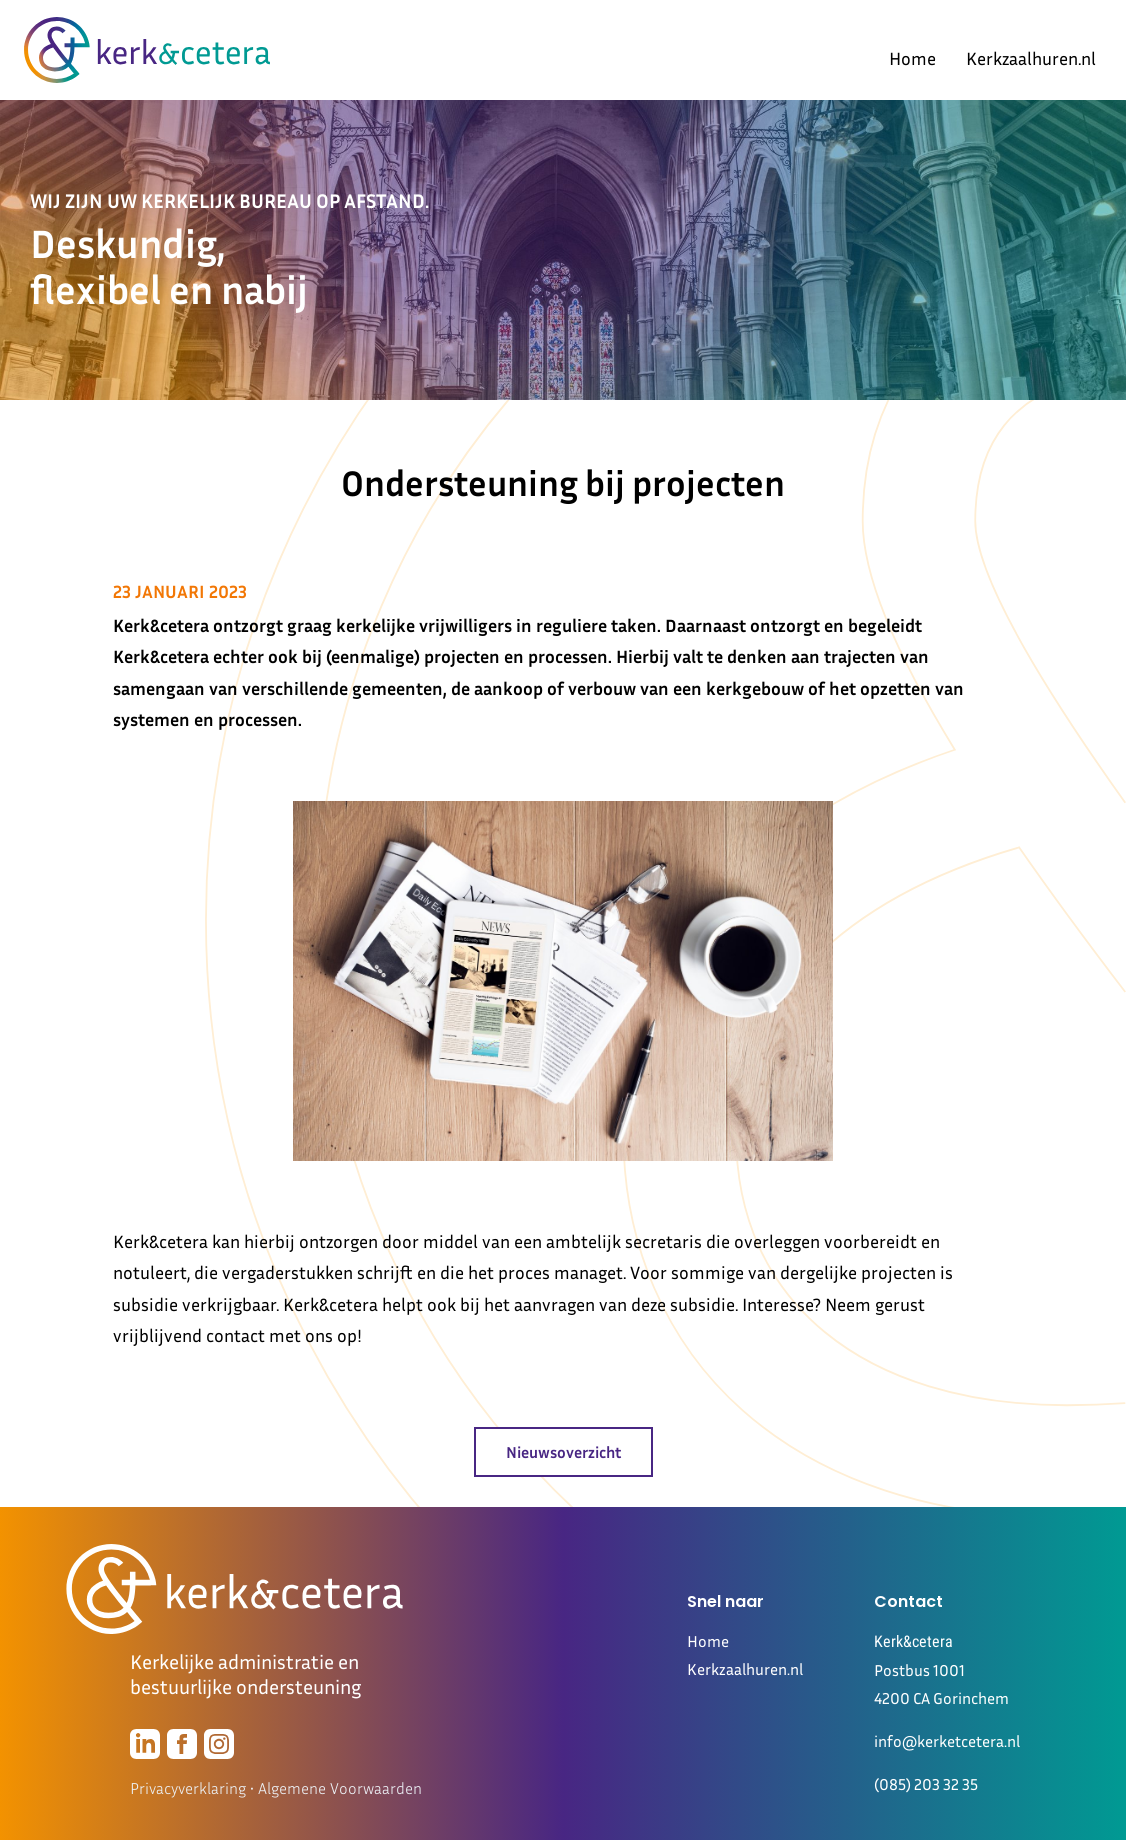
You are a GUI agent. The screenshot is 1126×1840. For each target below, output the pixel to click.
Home (912, 58)
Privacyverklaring (188, 1788)
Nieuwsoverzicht (563, 1452)
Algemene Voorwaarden (340, 1788)
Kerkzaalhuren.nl (1031, 58)
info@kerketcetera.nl (947, 1741)
